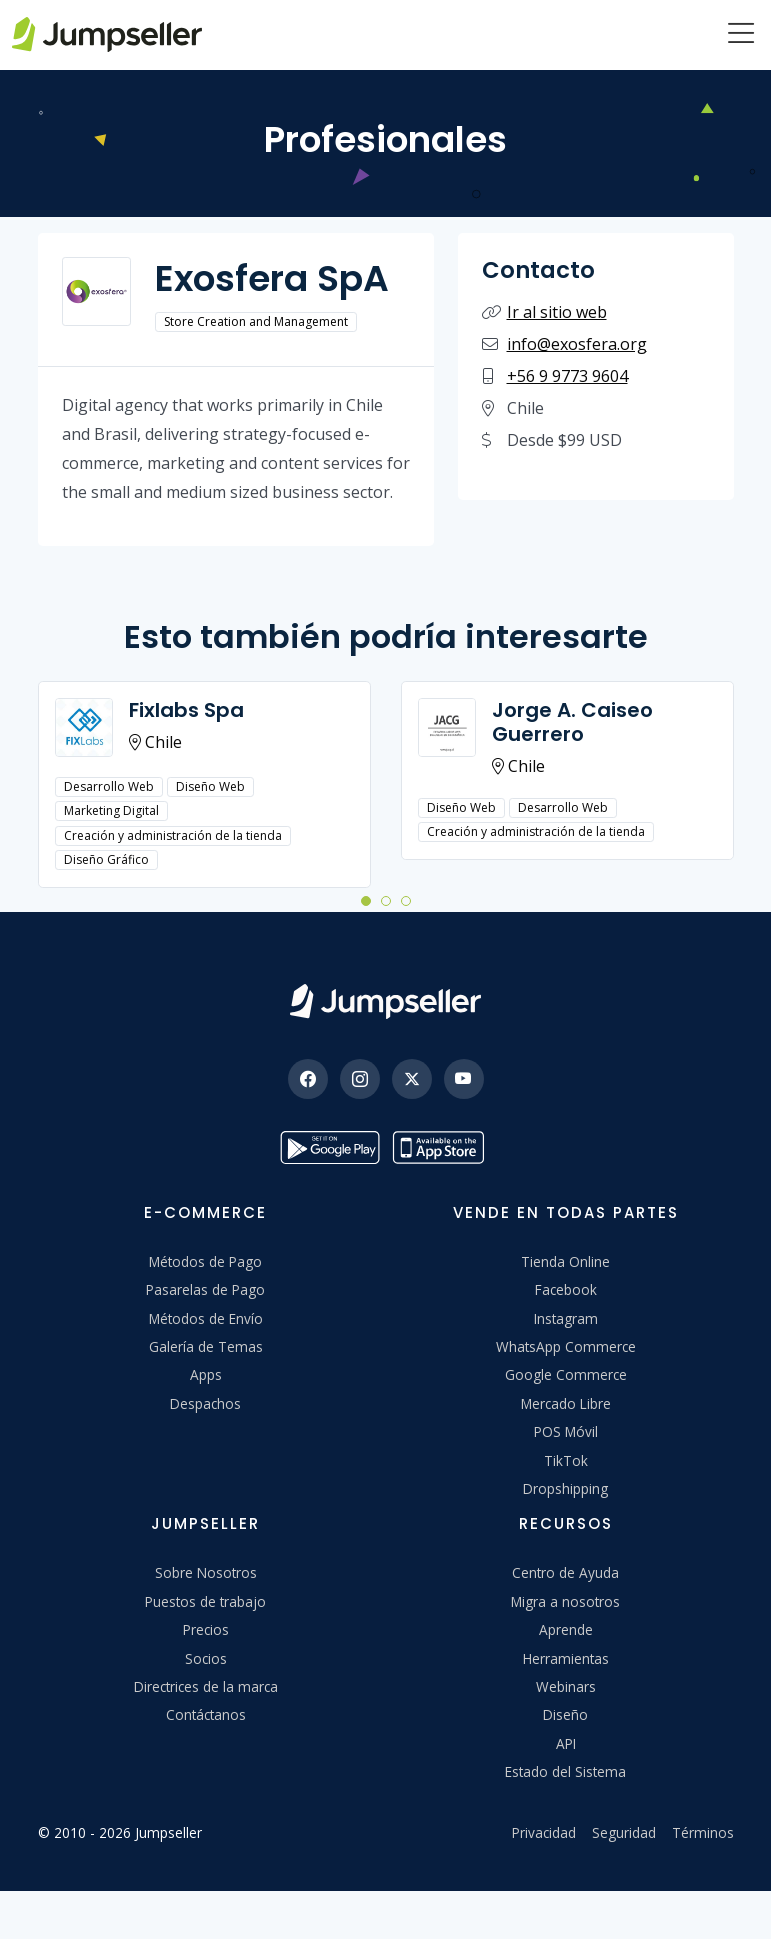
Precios (206, 1629)
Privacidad (544, 1832)
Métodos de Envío (206, 1318)
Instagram (566, 1318)
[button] (366, 900)
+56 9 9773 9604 (567, 376)
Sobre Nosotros (206, 1572)
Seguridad (624, 1832)
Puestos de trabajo (205, 1601)
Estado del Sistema (565, 1771)
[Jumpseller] (385, 1001)
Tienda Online (565, 1261)
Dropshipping (565, 1488)
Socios (206, 1658)
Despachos (205, 1403)
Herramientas (566, 1658)
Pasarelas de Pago (205, 1289)
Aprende (566, 1629)
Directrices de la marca (206, 1686)
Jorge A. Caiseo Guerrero (572, 722)
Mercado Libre (566, 1403)
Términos (703, 1832)
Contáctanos (206, 1714)
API (566, 1743)
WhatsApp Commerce (566, 1346)
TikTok (566, 1460)
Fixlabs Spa (186, 710)
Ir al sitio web (557, 312)
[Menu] (741, 35)
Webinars (566, 1686)
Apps (206, 1374)
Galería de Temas (206, 1346)
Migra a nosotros (565, 1601)
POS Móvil (566, 1431)
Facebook (566, 1289)
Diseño (565, 1714)
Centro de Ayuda (565, 1572)
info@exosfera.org (577, 344)
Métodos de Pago (205, 1261)
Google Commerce (566, 1374)
